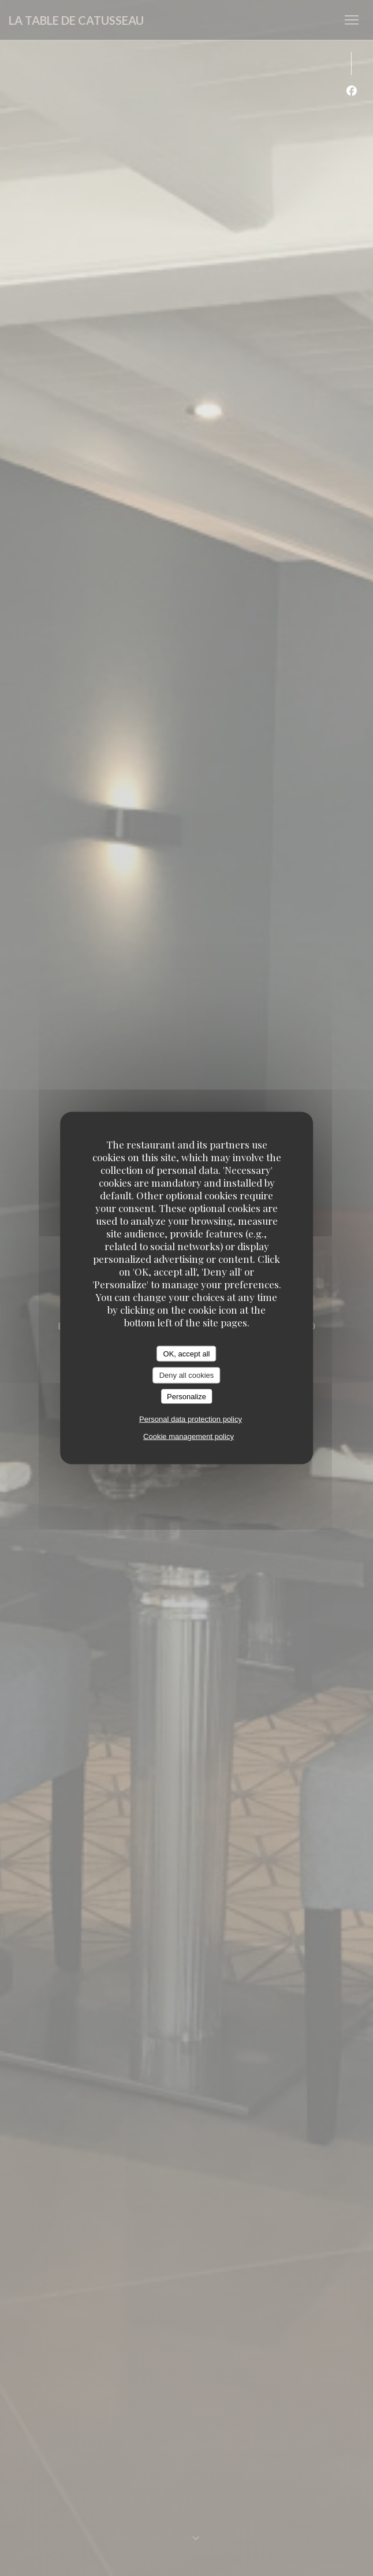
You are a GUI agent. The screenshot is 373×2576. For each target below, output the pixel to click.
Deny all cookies (186, 1375)
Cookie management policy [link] (188, 1436)
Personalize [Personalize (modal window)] (186, 1396)
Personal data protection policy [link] (190, 1419)
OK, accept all (186, 1353)
